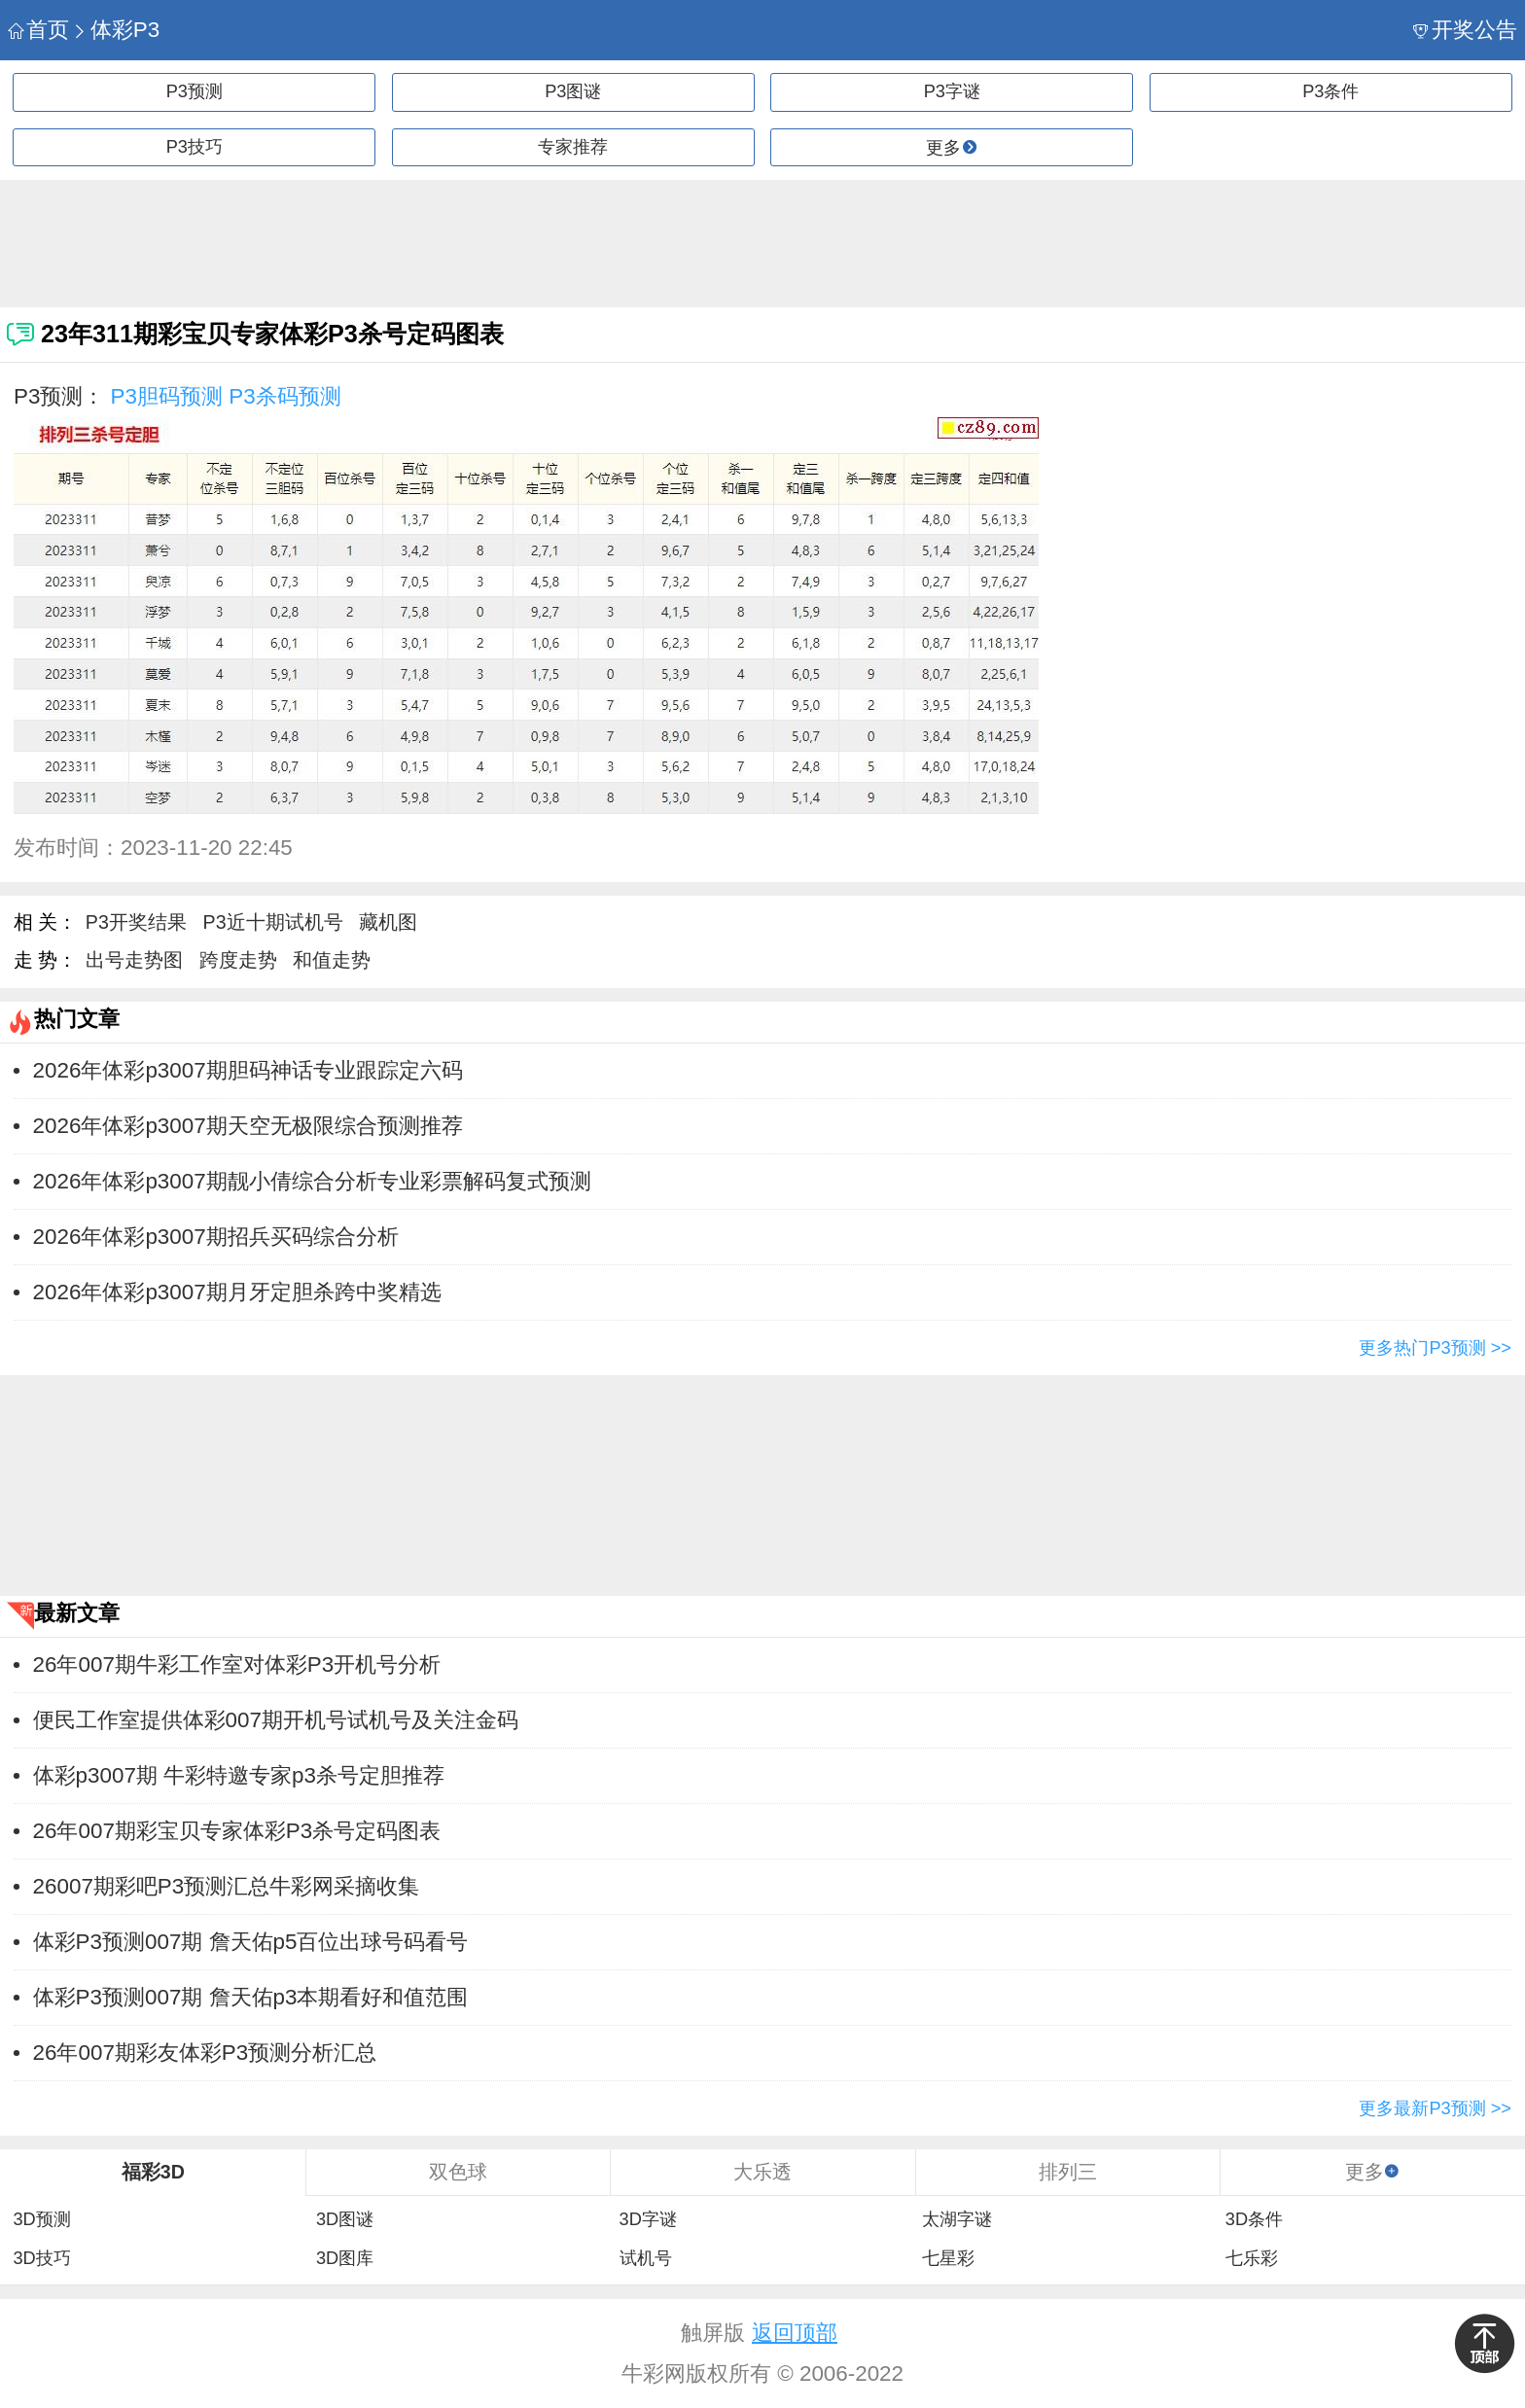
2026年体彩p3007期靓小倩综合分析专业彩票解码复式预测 (312, 1181)
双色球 (458, 2171)
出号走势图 (134, 960)
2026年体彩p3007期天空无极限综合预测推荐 (248, 1126)
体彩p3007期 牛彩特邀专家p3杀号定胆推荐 (238, 1775)
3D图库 (344, 2258)
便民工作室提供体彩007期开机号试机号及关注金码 (275, 1720)
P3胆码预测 (167, 396)
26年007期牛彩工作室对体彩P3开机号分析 (237, 1664)
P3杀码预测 (284, 396)
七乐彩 (1251, 2258)
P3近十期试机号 (273, 922)
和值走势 (332, 960)
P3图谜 (573, 91)
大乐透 (762, 2171)
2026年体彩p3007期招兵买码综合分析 (216, 1236)
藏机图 (388, 922)
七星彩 (948, 2258)
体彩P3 (116, 30)
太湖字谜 (957, 2219)
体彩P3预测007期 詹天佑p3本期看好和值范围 (251, 1997)
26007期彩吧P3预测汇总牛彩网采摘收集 (226, 1886)
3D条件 (1254, 2219)
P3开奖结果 (136, 922)
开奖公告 (1465, 30)
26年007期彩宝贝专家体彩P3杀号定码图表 (237, 1831)
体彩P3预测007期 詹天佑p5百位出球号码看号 (251, 1942)
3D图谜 (344, 2219)
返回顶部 (794, 2332)
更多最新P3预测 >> (1435, 2108)
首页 (38, 30)
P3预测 (194, 91)
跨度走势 (238, 960)
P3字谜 (952, 91)
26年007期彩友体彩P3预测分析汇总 (205, 2052)
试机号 (646, 2258)
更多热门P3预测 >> (1435, 1348)
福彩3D (153, 2171)
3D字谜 (648, 2219)
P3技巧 (194, 147)
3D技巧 (41, 2258)
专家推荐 (573, 147)
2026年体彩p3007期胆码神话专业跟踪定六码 (248, 1070)
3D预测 (41, 2219)
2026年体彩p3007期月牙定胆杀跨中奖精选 (237, 1292)
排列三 (1068, 2171)
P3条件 (1330, 91)
